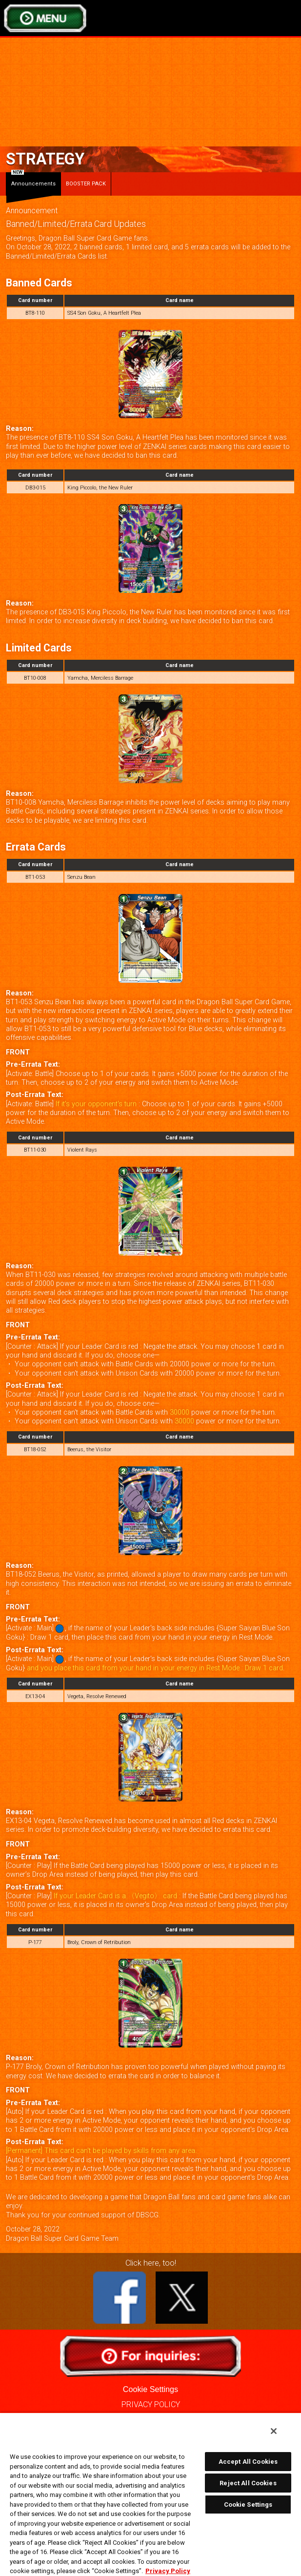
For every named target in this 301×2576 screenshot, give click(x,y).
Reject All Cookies (248, 2483)
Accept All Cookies (248, 2461)
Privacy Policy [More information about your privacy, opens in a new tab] (167, 2571)
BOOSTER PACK (86, 184)
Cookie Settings (150, 2389)
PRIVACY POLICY (150, 2404)
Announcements (33, 179)
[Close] (273, 2431)
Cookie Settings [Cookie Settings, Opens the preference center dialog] (248, 2504)
